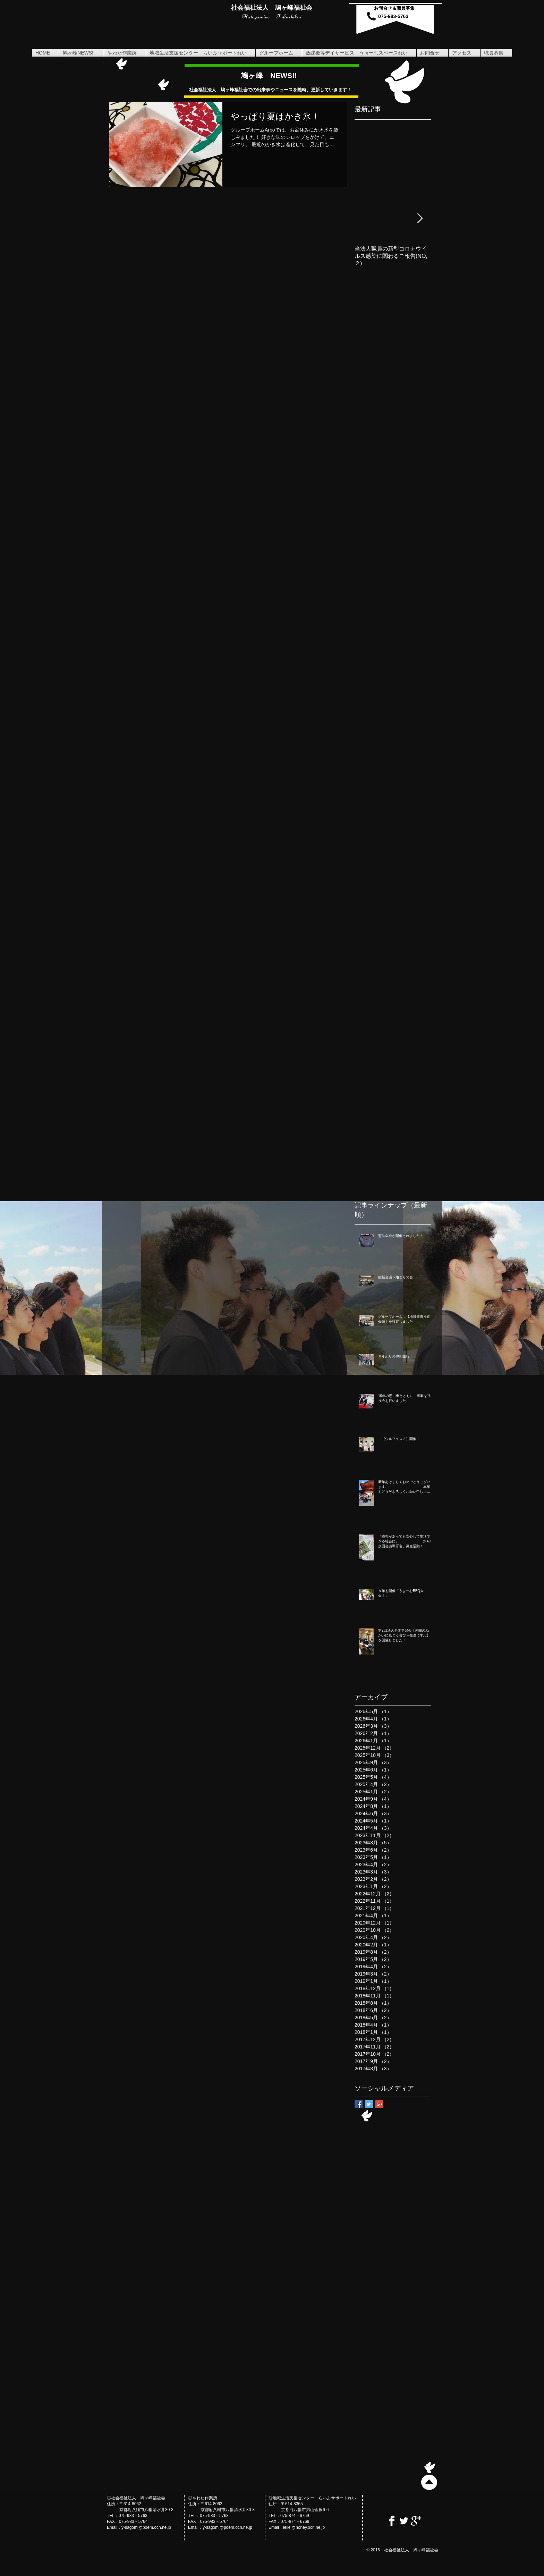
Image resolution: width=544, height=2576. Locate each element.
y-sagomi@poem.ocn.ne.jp (146, 2527)
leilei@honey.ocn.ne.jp (304, 2527)
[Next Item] (420, 218)
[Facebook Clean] (391, 2521)
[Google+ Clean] (416, 2521)
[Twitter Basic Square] (369, 2104)
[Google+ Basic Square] (379, 2104)
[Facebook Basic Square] (359, 2104)
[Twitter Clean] (404, 2521)
